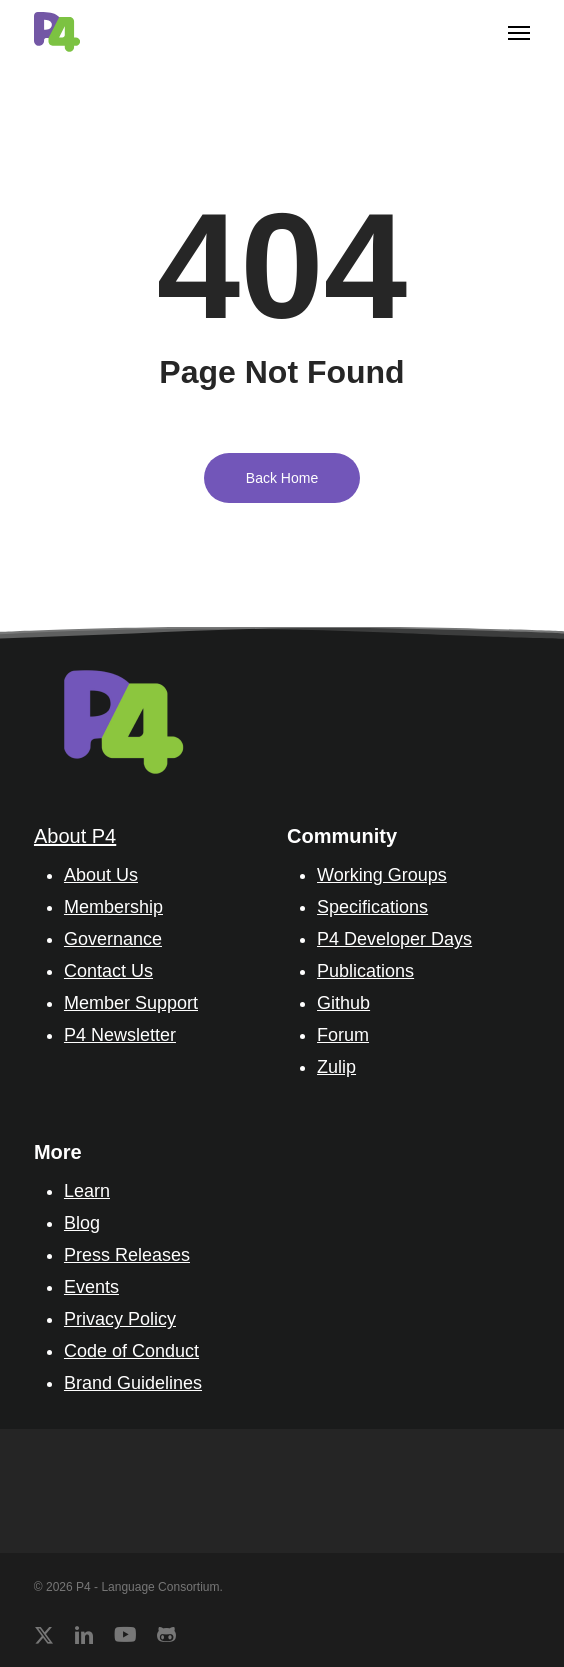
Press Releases (127, 1255)
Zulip (336, 1067)
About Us (101, 875)
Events (91, 1287)
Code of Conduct (131, 1351)
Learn (87, 1191)
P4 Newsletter (120, 1035)
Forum (343, 1035)
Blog (82, 1223)
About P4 (75, 836)
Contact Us (108, 971)
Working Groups (382, 875)
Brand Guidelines (133, 1383)
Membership (113, 907)
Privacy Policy (120, 1319)
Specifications (372, 907)
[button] (519, 32)
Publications (365, 971)
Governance (113, 939)
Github (343, 1003)
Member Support (131, 1003)
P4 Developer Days (394, 939)
